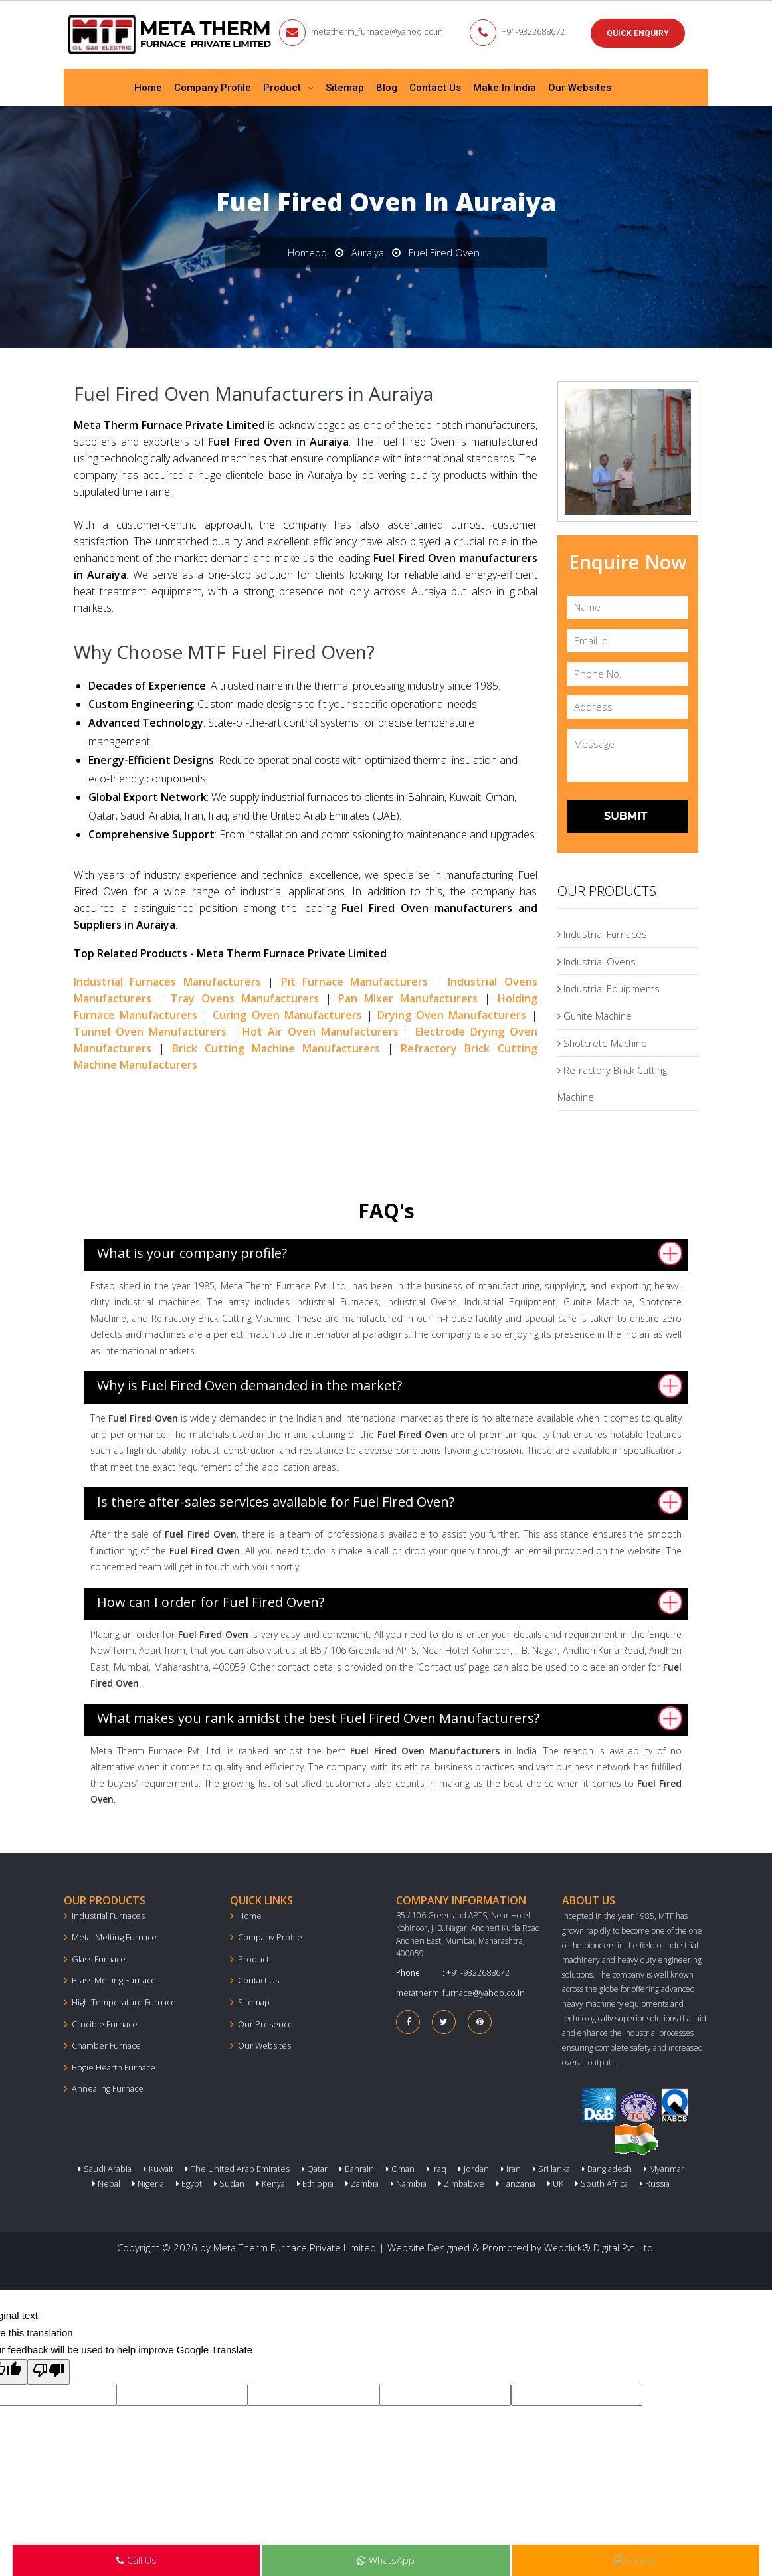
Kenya (258, 2181)
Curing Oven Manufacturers (287, 1012)
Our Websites (579, 86)
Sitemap (345, 86)
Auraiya (367, 250)
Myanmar (630, 2166)
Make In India (504, 86)
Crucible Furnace (102, 2019)
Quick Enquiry (638, 33)
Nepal (675, 2166)
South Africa (573, 2181)
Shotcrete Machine (603, 1041)
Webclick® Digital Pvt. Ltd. (600, 2244)
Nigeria (142, 2181)
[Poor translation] (48, 2368)
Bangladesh (576, 2166)
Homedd (306, 250)
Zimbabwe (440, 2181)
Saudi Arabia (99, 2166)
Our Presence (263, 2019)
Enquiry (635, 2560)
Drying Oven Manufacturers (451, 1012)
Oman (381, 2166)
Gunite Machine (595, 1013)
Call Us (136, 2560)
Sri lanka (524, 2166)
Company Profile (212, 86)
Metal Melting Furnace (111, 1934)
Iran (485, 2166)
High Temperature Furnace (120, 1998)
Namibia (390, 2181)
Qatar (299, 2166)
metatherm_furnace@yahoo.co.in (383, 31)
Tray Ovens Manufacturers (245, 995)
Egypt (181, 2181)
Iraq (416, 2166)
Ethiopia (300, 2181)
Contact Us (435, 86)
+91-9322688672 (535, 31)
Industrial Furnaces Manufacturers (167, 979)
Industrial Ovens (597, 959)
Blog (386, 86)
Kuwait (150, 2166)
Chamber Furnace (104, 2041)
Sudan (219, 2181)
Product (283, 86)
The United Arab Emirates (225, 2166)
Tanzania (492, 2181)
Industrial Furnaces (603, 932)
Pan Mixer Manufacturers (408, 995)
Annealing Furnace (105, 2083)
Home (148, 86)
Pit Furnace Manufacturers (355, 979)
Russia (622, 2181)
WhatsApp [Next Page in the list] (386, 2560)
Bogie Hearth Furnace (110, 2062)
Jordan (450, 2166)
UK (530, 2181)
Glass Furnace (96, 1956)
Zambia (345, 2181)
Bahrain (339, 2166)
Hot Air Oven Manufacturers (320, 1029)
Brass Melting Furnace (110, 1977)
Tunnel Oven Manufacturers (150, 1029)
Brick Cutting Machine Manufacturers (276, 1045)
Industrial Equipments (609, 986)
